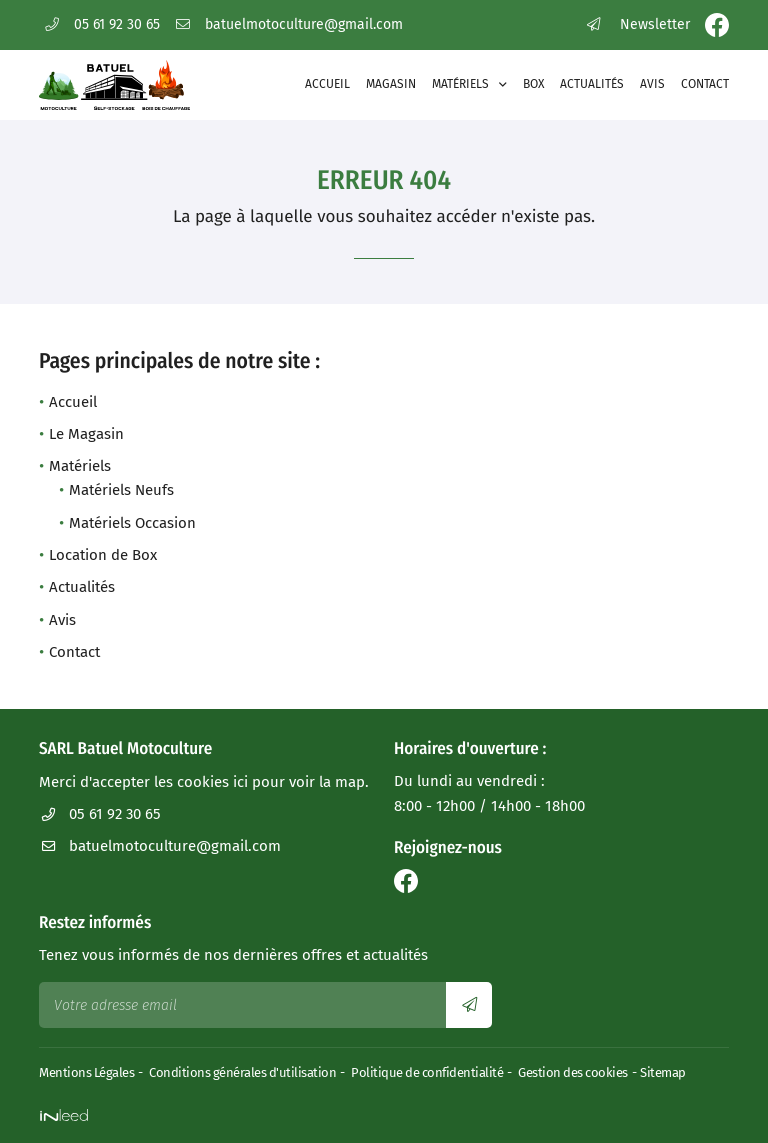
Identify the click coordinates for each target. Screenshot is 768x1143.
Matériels (460, 84)
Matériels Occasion (132, 523)
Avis (652, 84)
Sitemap (663, 1072)
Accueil (327, 84)
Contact (705, 84)
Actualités (592, 84)
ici (240, 782)
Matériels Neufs (121, 490)
